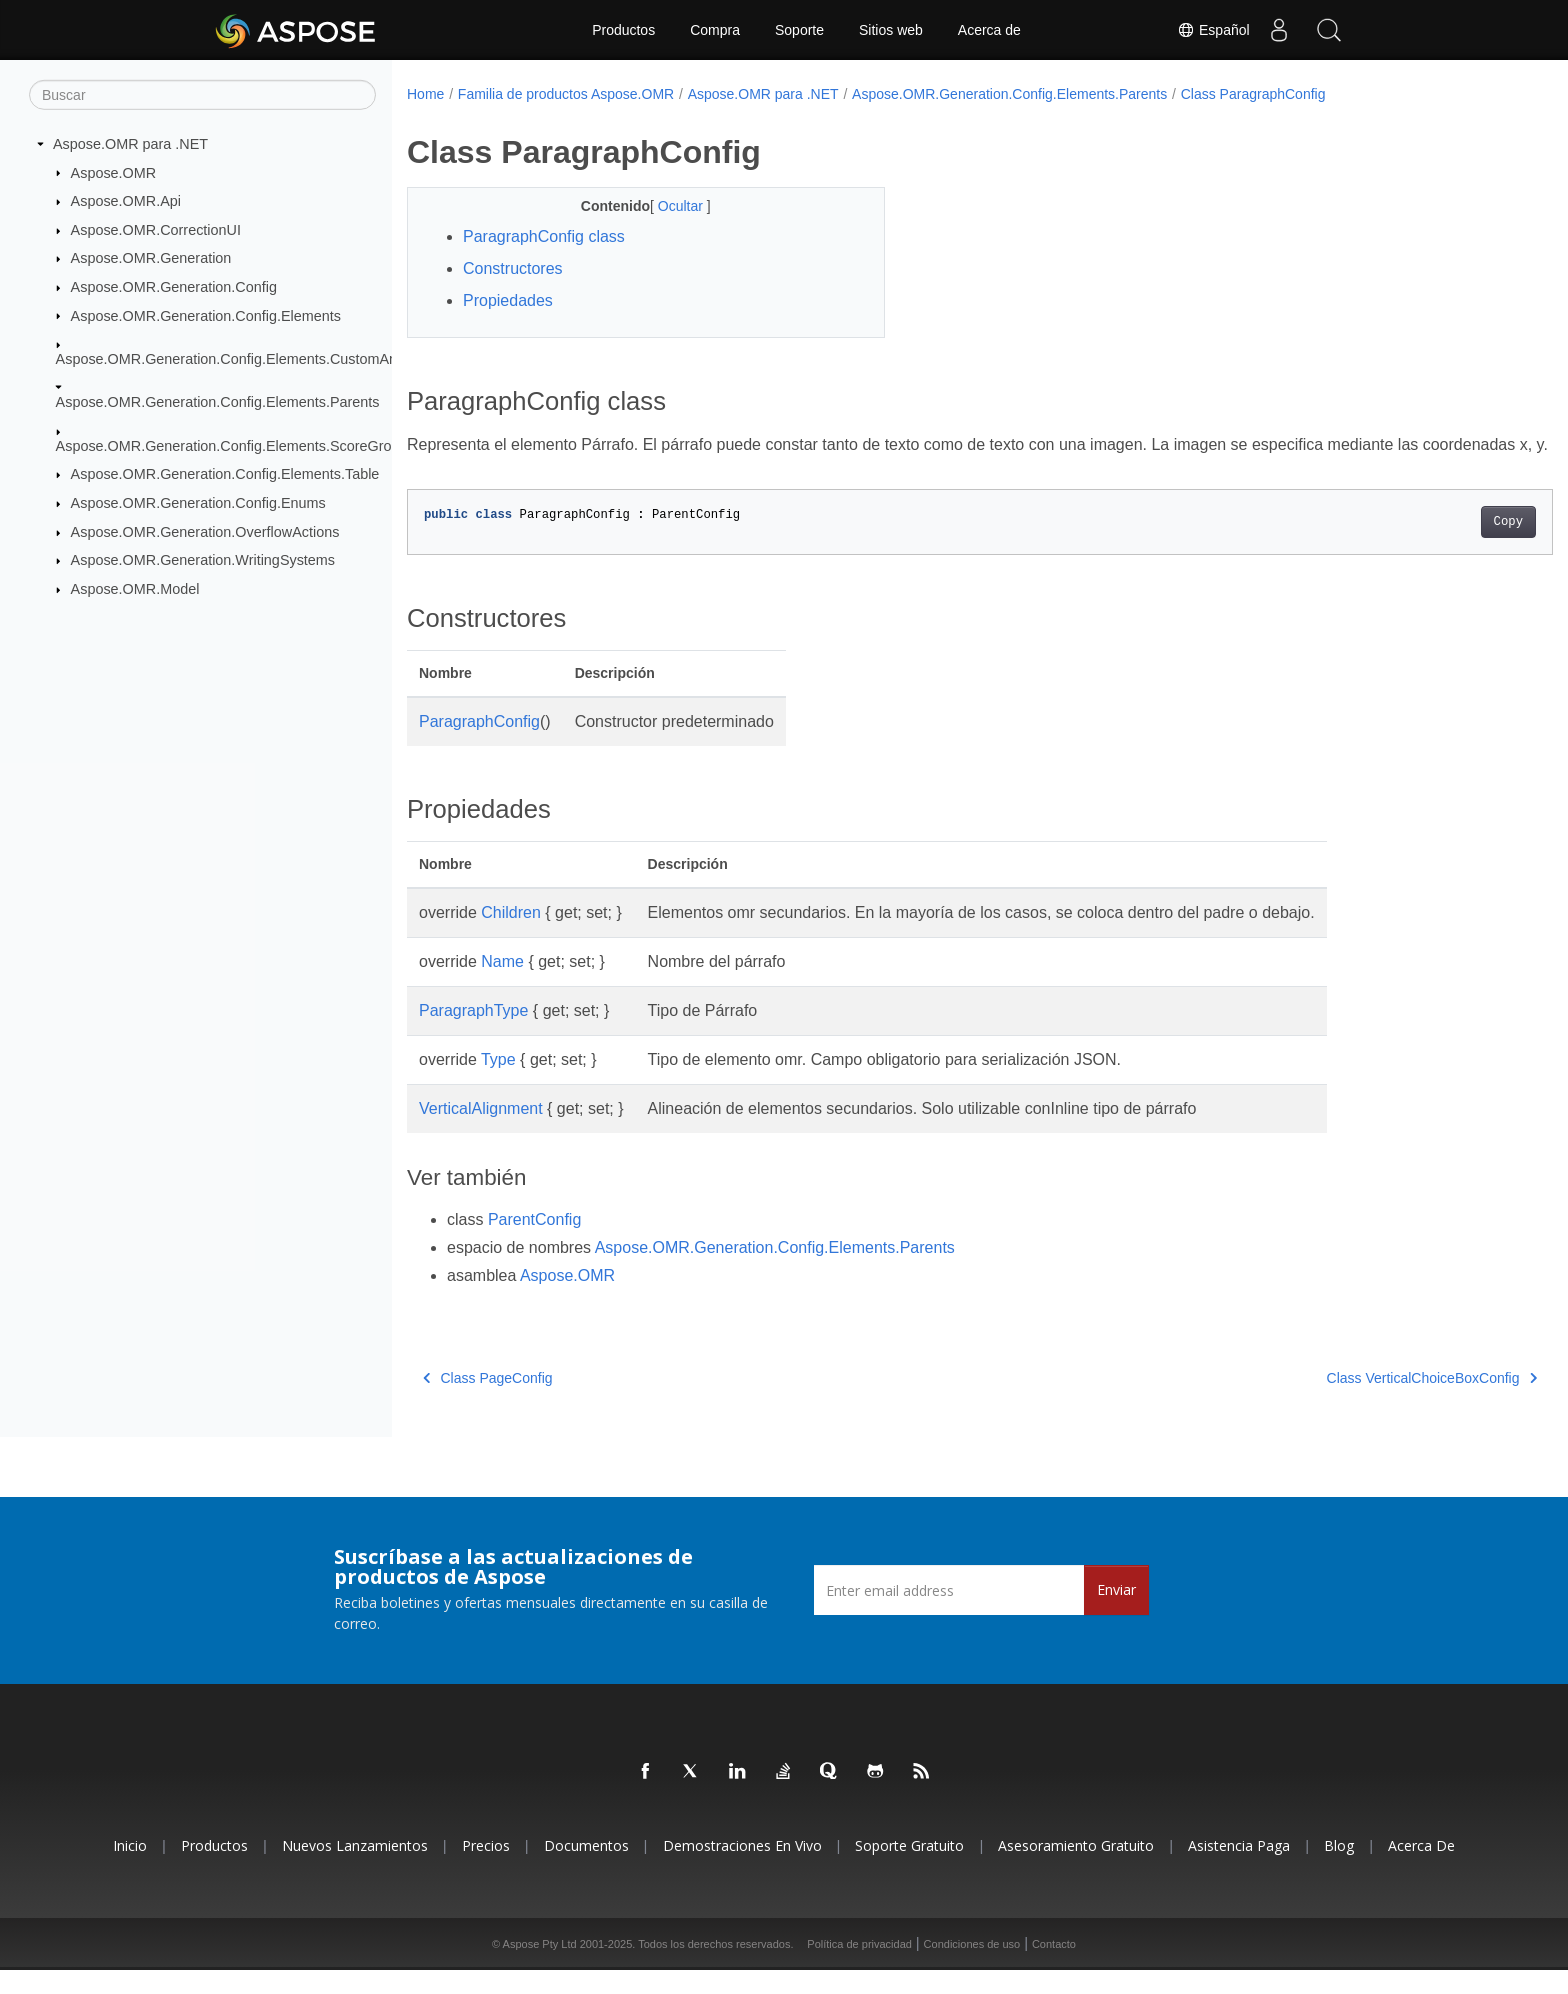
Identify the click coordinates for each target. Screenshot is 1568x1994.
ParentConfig (534, 1243)
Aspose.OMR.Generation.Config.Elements (206, 315)
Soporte (799, 30)
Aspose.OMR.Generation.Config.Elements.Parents (218, 402)
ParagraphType (473, 1034)
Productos (623, 30)
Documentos (586, 1869)
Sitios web (891, 30)
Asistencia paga (1239, 1869)
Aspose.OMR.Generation (151, 258)
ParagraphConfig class (544, 236)
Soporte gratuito (909, 1869)
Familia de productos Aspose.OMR (566, 94)
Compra (715, 30)
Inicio (130, 1869)
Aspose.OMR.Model (135, 589)
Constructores (513, 268)
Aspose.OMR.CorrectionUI (156, 230)
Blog (1339, 1869)
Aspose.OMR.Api (126, 201)
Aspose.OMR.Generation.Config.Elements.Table (225, 474)
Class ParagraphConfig (1253, 94)
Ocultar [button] (665, 206)
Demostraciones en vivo (742, 1869)
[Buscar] (202, 95)
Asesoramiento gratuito (1076, 1869)
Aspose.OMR (114, 172)
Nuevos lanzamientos (355, 1869)
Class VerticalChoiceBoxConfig (1353, 1402)
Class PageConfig (488, 1402)
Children (511, 936)
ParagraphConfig (479, 745)
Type (498, 1083)
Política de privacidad (859, 1968)
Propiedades (508, 300)
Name (502, 985)
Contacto (1054, 1968)
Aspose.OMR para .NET (130, 144)
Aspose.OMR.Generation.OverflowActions (205, 532)
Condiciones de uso (972, 1968)
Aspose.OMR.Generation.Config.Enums (198, 503)
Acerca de (989, 30)
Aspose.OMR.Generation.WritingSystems (203, 560)
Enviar (1116, 1613)
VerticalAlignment (481, 1132)
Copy (1429, 546)
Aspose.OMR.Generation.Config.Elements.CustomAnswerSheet (261, 359)
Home (425, 94)
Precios (486, 1869)
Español (1213, 30)
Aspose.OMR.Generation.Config (174, 287)
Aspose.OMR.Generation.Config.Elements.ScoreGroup (232, 446)
